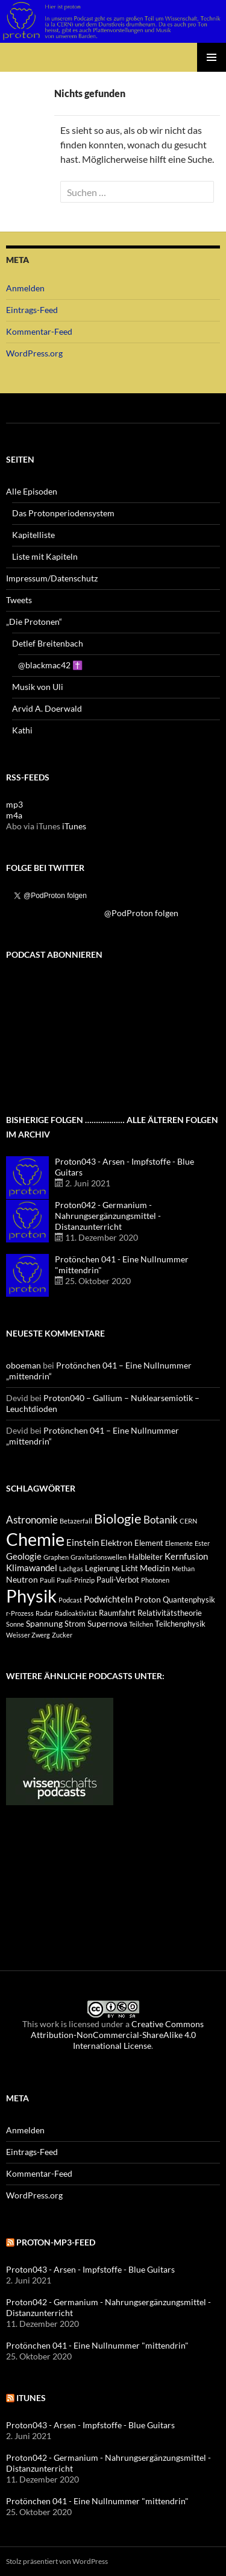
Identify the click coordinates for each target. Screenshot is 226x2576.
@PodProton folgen (141, 913)
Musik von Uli (37, 687)
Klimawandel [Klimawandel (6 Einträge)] (31, 1567)
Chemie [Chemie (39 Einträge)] (35, 1538)
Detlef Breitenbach (47, 643)
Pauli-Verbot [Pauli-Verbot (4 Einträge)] (117, 1579)
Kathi (22, 730)
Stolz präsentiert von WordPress (57, 2561)
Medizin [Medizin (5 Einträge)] (155, 1568)
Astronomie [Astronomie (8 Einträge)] (32, 1519)
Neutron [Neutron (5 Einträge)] (22, 1579)
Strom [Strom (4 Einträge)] (75, 1623)
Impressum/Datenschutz (52, 578)
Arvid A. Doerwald (47, 708)
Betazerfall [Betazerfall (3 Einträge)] (76, 1521)
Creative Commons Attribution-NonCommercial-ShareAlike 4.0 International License (117, 2035)
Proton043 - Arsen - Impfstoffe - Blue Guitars (90, 2269)
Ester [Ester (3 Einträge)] (202, 1543)
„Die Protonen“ (34, 621)
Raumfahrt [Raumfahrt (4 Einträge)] (117, 1613)
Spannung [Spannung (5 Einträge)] (44, 1623)
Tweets (19, 600)
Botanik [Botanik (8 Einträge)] (160, 1519)
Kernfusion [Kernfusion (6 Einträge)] (186, 1556)
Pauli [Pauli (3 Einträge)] (47, 1580)
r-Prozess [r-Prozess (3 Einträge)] (20, 1613)
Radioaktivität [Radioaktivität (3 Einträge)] (76, 1613)
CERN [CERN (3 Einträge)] (188, 1521)
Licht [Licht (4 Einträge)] (129, 1568)
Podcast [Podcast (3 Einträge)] (70, 1600)
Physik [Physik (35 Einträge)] (31, 1596)
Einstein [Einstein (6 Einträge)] (82, 1542)
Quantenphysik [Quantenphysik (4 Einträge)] (189, 1599)
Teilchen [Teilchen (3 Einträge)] (141, 1624)
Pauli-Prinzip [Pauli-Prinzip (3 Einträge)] (76, 1580)
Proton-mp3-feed (55, 2242)
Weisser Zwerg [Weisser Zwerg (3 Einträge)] (28, 1635)
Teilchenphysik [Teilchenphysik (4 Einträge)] (180, 1623)
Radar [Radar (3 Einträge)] (44, 1613)
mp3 (14, 804)
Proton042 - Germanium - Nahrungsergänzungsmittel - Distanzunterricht (108, 1216)
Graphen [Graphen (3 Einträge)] (56, 1557)
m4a (14, 815)
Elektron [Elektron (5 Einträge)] (117, 1542)
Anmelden (25, 288)
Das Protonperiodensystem (63, 513)
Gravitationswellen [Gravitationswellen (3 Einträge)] (99, 1557)
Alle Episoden (31, 491)
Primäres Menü (211, 57)
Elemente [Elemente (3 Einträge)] (179, 1543)
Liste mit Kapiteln (45, 556)
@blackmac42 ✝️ (50, 665)
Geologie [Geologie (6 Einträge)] (24, 1556)
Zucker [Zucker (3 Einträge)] (62, 1635)
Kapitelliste (33, 535)
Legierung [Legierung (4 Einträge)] (102, 1568)
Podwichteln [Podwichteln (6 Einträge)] (108, 1598)
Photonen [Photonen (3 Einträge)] (155, 1580)
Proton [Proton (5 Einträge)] (147, 1599)
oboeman (23, 1365)
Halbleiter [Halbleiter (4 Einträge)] (145, 1557)
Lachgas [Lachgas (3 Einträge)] (71, 1568)
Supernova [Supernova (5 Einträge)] (107, 1623)
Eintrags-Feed (32, 310)
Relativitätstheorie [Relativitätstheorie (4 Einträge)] (169, 1613)
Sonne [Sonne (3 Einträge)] (15, 1624)
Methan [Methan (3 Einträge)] (183, 1568)
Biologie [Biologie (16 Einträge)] (118, 1518)
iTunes (74, 826)
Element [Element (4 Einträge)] (148, 1543)
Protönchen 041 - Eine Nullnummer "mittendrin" (97, 2345)
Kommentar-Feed (39, 331)
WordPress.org (34, 353)
